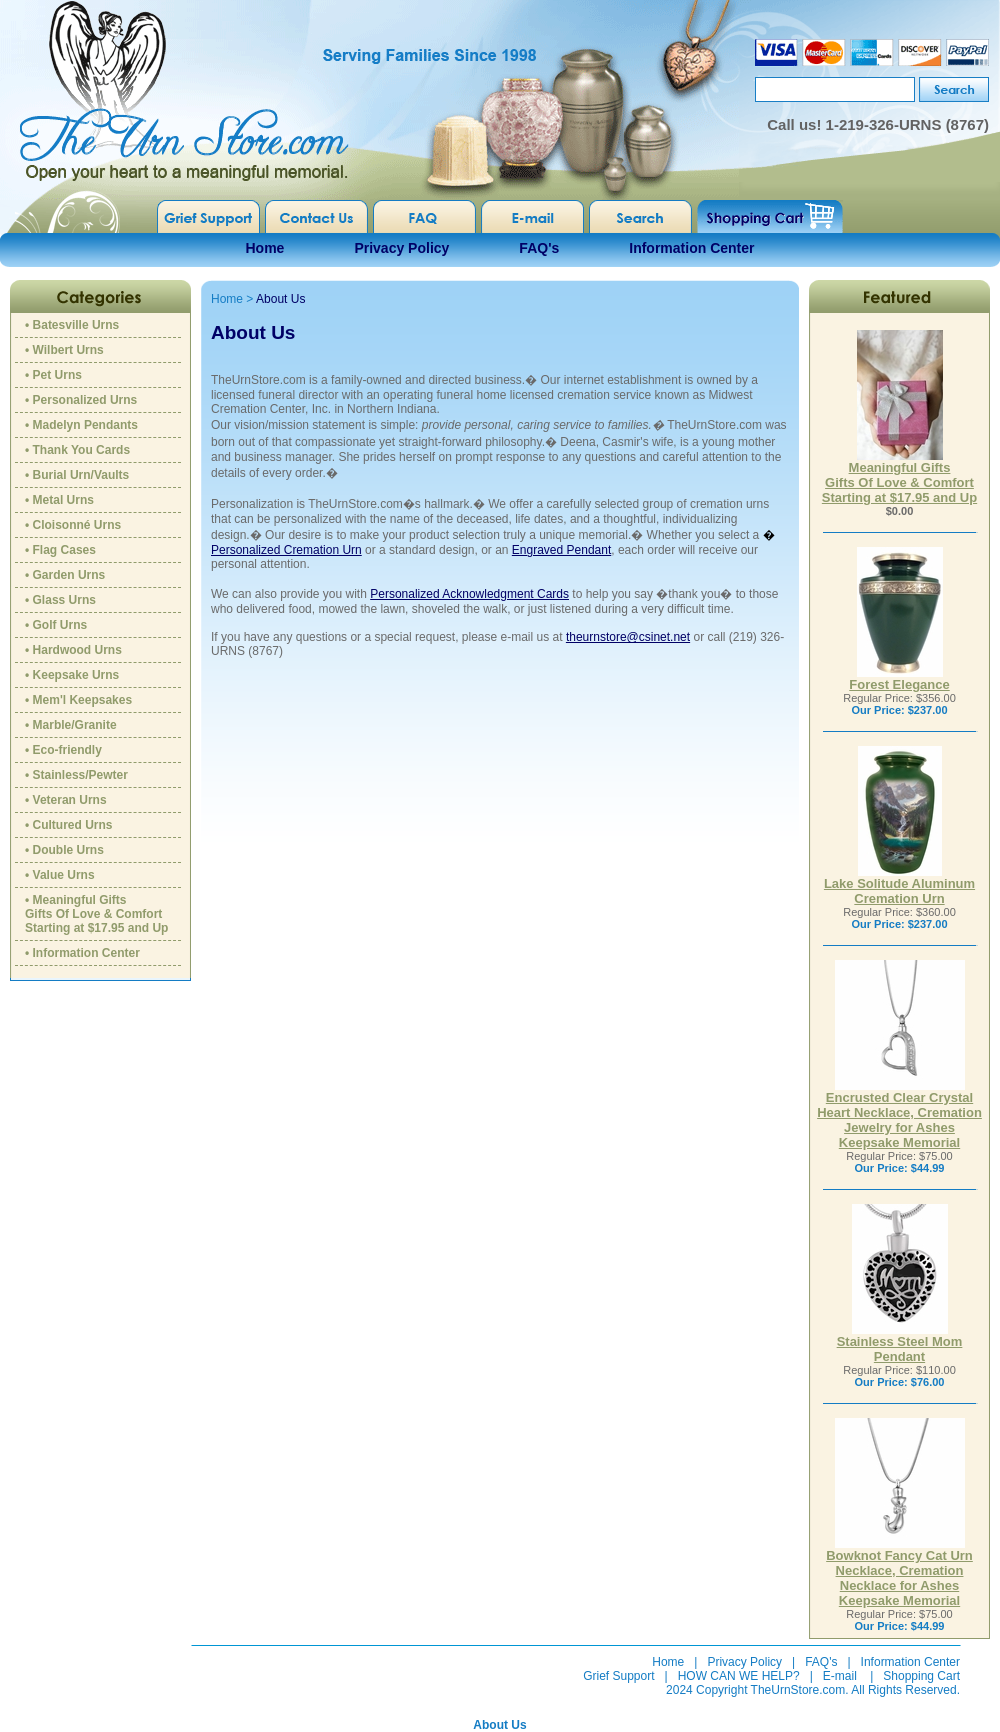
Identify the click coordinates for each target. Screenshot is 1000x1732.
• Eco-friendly (63, 750)
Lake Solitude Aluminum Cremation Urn (899, 885)
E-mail (840, 1676)
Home (265, 248)
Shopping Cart (921, 1676)
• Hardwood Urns (73, 650)
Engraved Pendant (561, 550)
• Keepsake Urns (72, 675)
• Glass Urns (60, 600)
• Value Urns (60, 875)
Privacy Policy (401, 248)
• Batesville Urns (72, 325)
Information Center (691, 248)
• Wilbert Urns (64, 350)
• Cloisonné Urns (73, 525)
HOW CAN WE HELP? (739, 1676)
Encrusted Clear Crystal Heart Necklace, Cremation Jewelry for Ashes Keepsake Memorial (899, 1114)
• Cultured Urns (69, 825)
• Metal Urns (59, 500)
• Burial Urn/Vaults (77, 475)
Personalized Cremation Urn (286, 550)
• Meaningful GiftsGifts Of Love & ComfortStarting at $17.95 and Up (96, 914)
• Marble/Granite (71, 725)
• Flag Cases (60, 550)
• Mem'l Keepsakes (78, 700)
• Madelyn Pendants (81, 425)
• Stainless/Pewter (76, 775)
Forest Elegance (899, 678)
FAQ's (539, 248)
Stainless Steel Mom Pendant (900, 1343)
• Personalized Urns (81, 400)
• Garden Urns (65, 575)
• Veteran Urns (66, 800)
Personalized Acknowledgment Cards (469, 594)
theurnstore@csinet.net (628, 637)
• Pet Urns (53, 375)
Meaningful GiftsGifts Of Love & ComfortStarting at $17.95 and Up (899, 476)
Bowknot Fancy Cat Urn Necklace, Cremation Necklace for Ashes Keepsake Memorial (899, 1572)
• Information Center (82, 953)
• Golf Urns (56, 625)
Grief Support (618, 1676)
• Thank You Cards (77, 450)
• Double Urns (64, 850)
